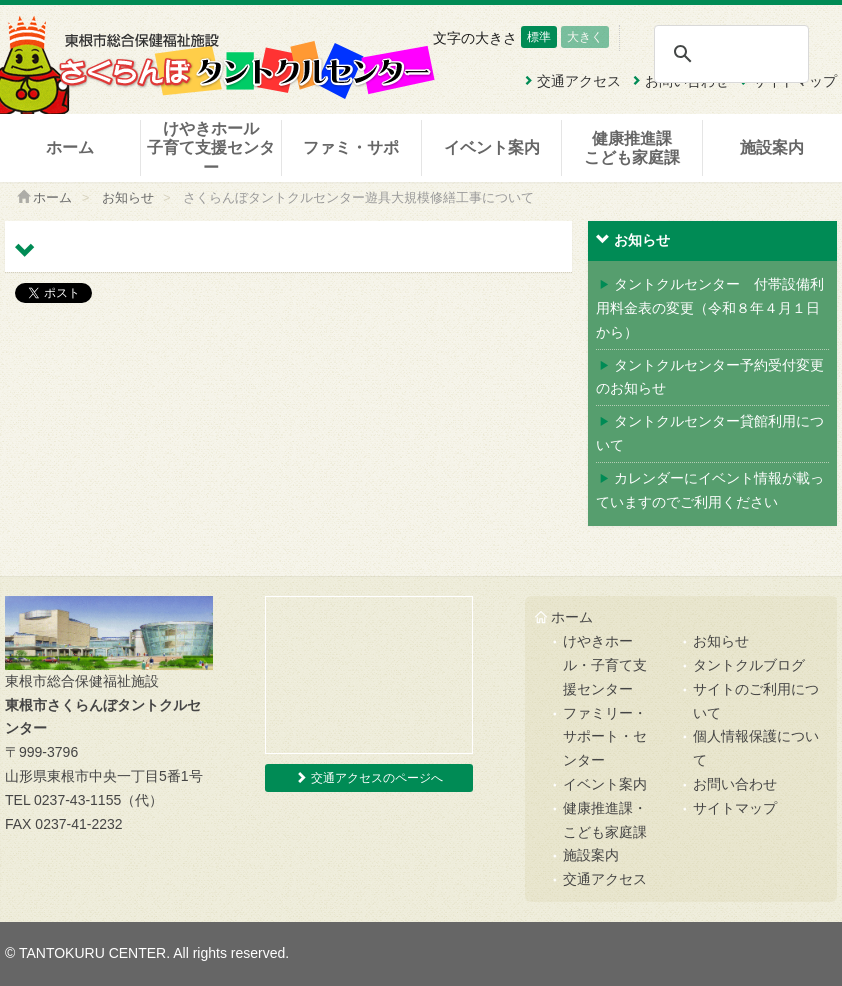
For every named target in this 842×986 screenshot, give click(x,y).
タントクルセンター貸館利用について (710, 433)
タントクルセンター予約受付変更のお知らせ (710, 377)
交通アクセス (605, 879)
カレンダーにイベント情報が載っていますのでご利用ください (710, 490)
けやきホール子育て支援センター (211, 147)
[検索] (730, 54)
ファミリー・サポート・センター (605, 737)
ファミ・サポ (351, 147)
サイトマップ (735, 808)
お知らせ (128, 198)
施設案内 (772, 147)
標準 (539, 37)
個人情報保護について (756, 748)
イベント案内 (492, 147)
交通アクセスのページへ (368, 778)
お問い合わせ (735, 784)
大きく (585, 37)
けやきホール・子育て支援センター (605, 665)
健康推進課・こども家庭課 (605, 820)
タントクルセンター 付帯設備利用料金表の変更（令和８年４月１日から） (710, 308)
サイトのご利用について (756, 701)
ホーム (70, 147)
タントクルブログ (749, 665)
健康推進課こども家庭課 (632, 148)
